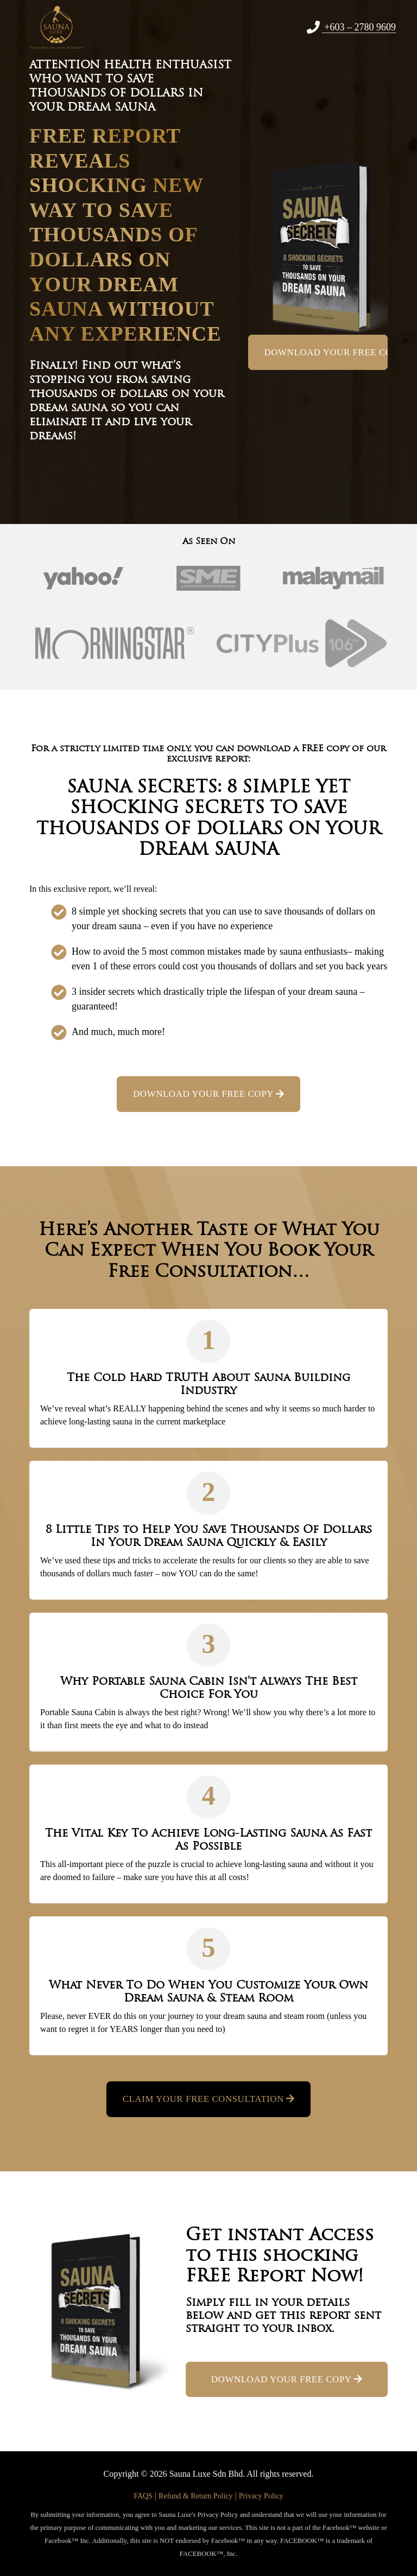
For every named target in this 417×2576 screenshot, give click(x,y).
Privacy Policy (261, 2496)
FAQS (143, 2496)
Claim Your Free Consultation (209, 2099)
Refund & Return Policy (196, 2496)
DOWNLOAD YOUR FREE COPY (326, 352)
